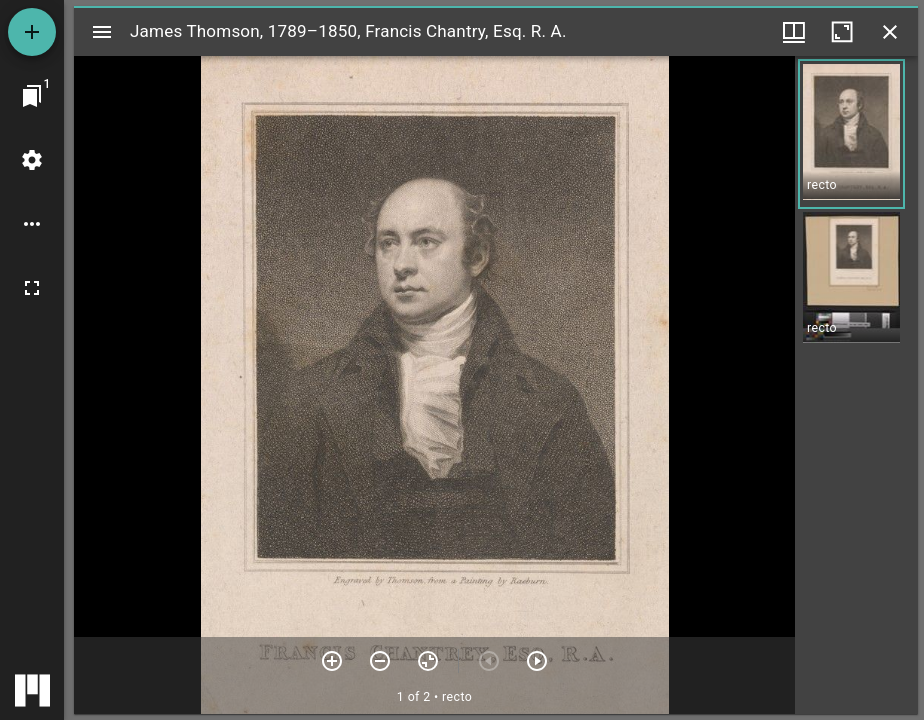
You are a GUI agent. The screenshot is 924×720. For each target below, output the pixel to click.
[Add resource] (32, 32)
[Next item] (537, 661)
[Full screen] (32, 288)
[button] (851, 134)
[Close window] (890, 32)
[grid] (856, 385)
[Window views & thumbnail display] (794, 32)
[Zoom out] (380, 661)
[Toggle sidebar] (102, 32)
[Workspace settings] (32, 160)
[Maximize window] (842, 32)
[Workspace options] (32, 224)
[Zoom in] (332, 661)
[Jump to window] (32, 96)
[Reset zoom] (428, 661)
